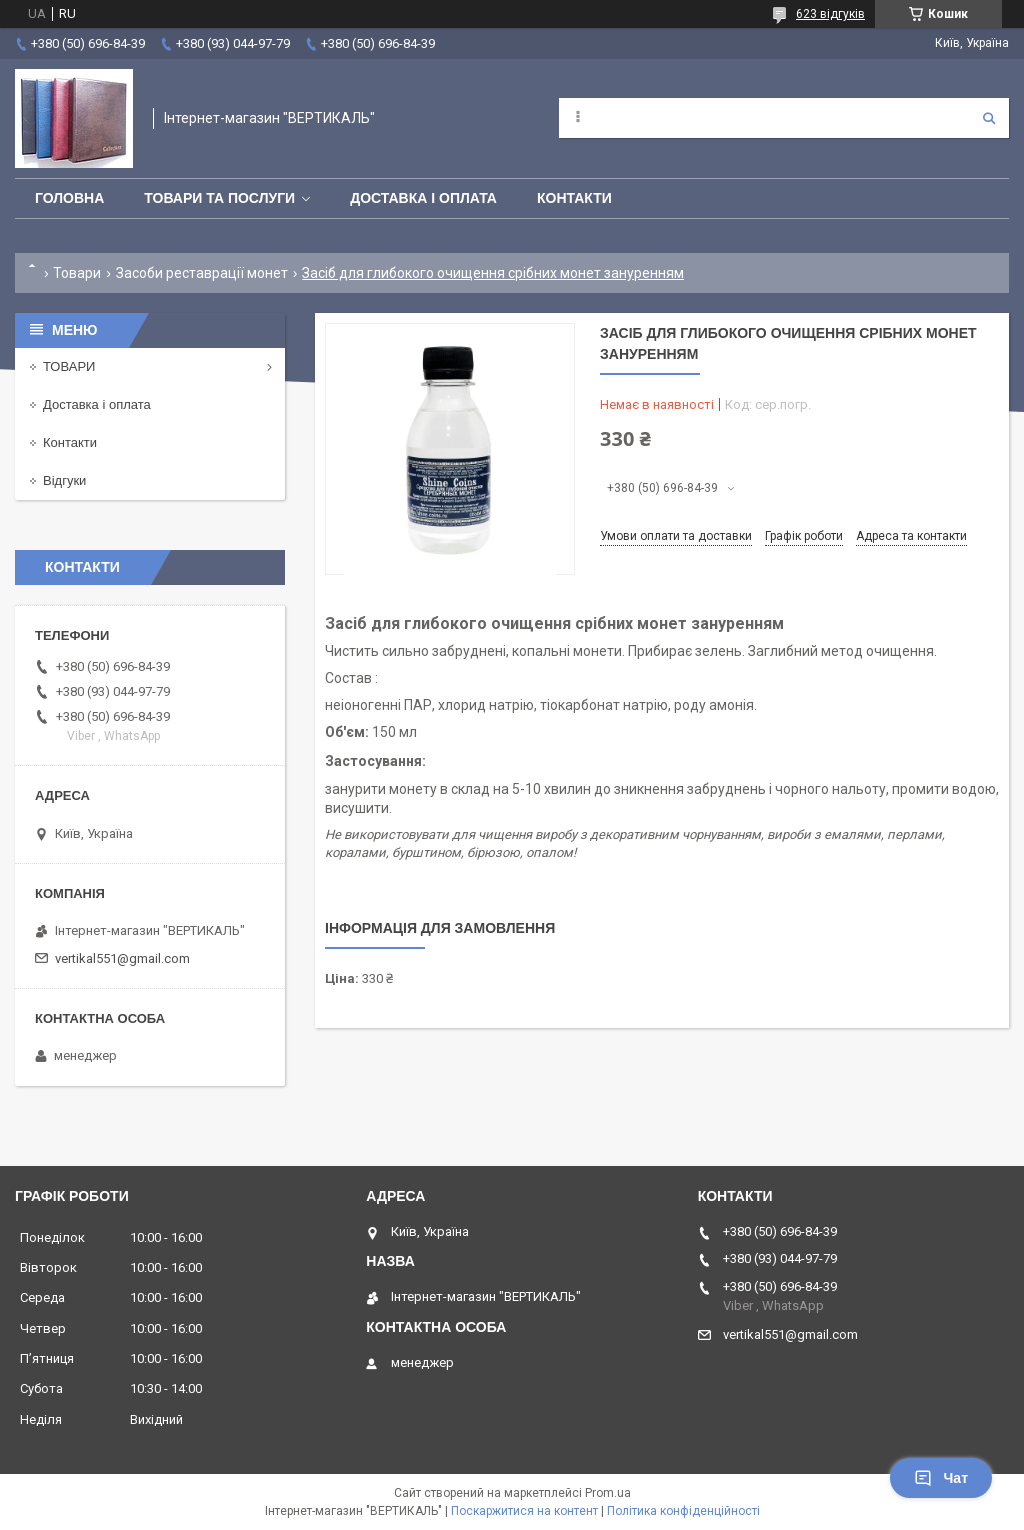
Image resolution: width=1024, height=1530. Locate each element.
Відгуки (64, 480)
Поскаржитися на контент (524, 1511)
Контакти (574, 198)
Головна (69, 198)
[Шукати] (989, 118)
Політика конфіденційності (683, 1511)
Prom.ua (608, 1493)
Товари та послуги (219, 198)
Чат (941, 1478)
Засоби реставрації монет (202, 273)
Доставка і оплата (423, 198)
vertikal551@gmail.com (122, 958)
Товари (77, 273)
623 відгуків (830, 14)
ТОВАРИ (69, 366)
